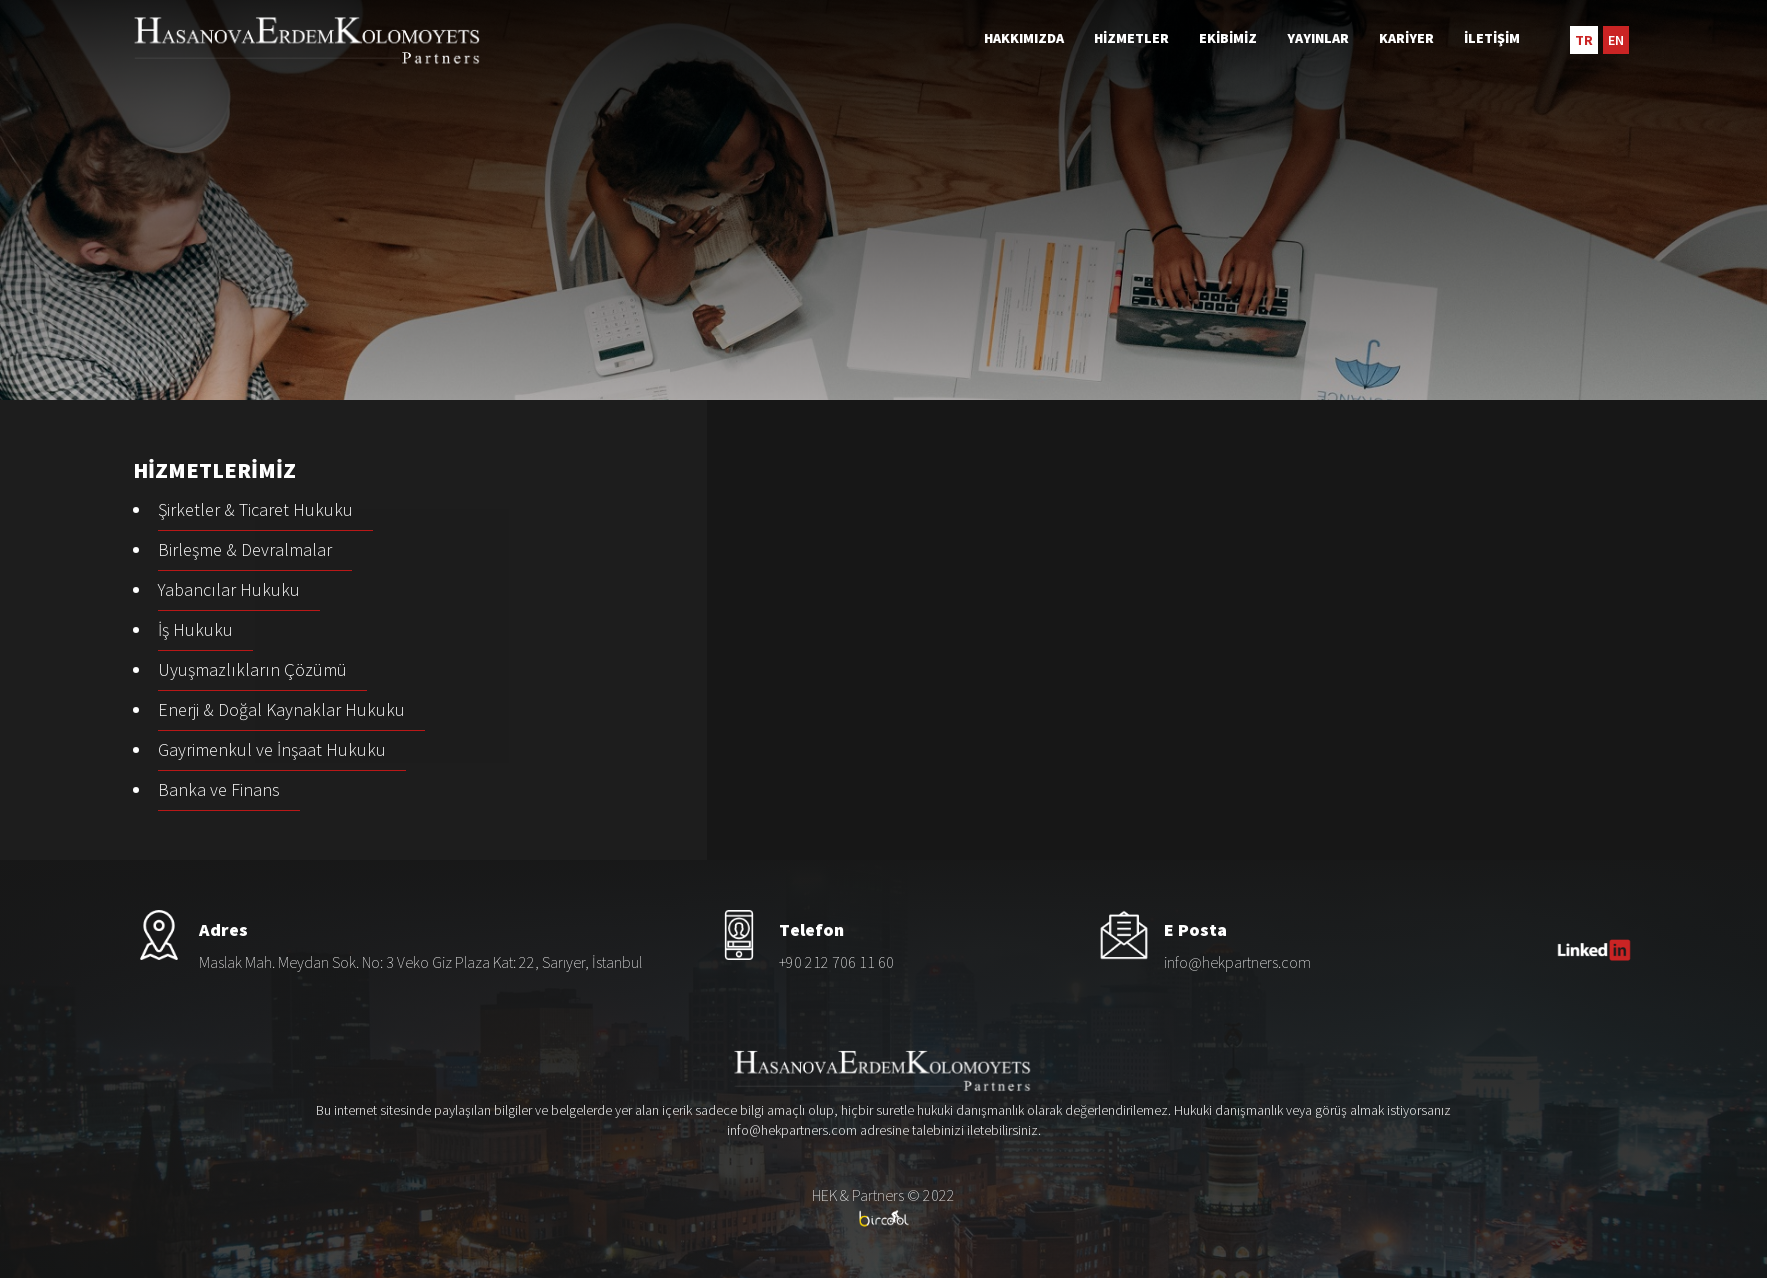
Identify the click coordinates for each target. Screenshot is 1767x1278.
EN (1616, 40)
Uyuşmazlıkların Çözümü (252, 669)
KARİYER (1406, 38)
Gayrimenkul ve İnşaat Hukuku (272, 749)
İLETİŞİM (1492, 38)
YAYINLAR (1318, 38)
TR (1584, 40)
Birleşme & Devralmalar (245, 549)
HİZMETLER (1131, 38)
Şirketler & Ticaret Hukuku (255, 509)
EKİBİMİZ (1228, 38)
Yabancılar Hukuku (229, 589)
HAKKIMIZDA (1024, 38)
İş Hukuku (195, 629)
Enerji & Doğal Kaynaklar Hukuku (281, 709)
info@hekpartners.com (1237, 962)
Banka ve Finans (219, 789)
